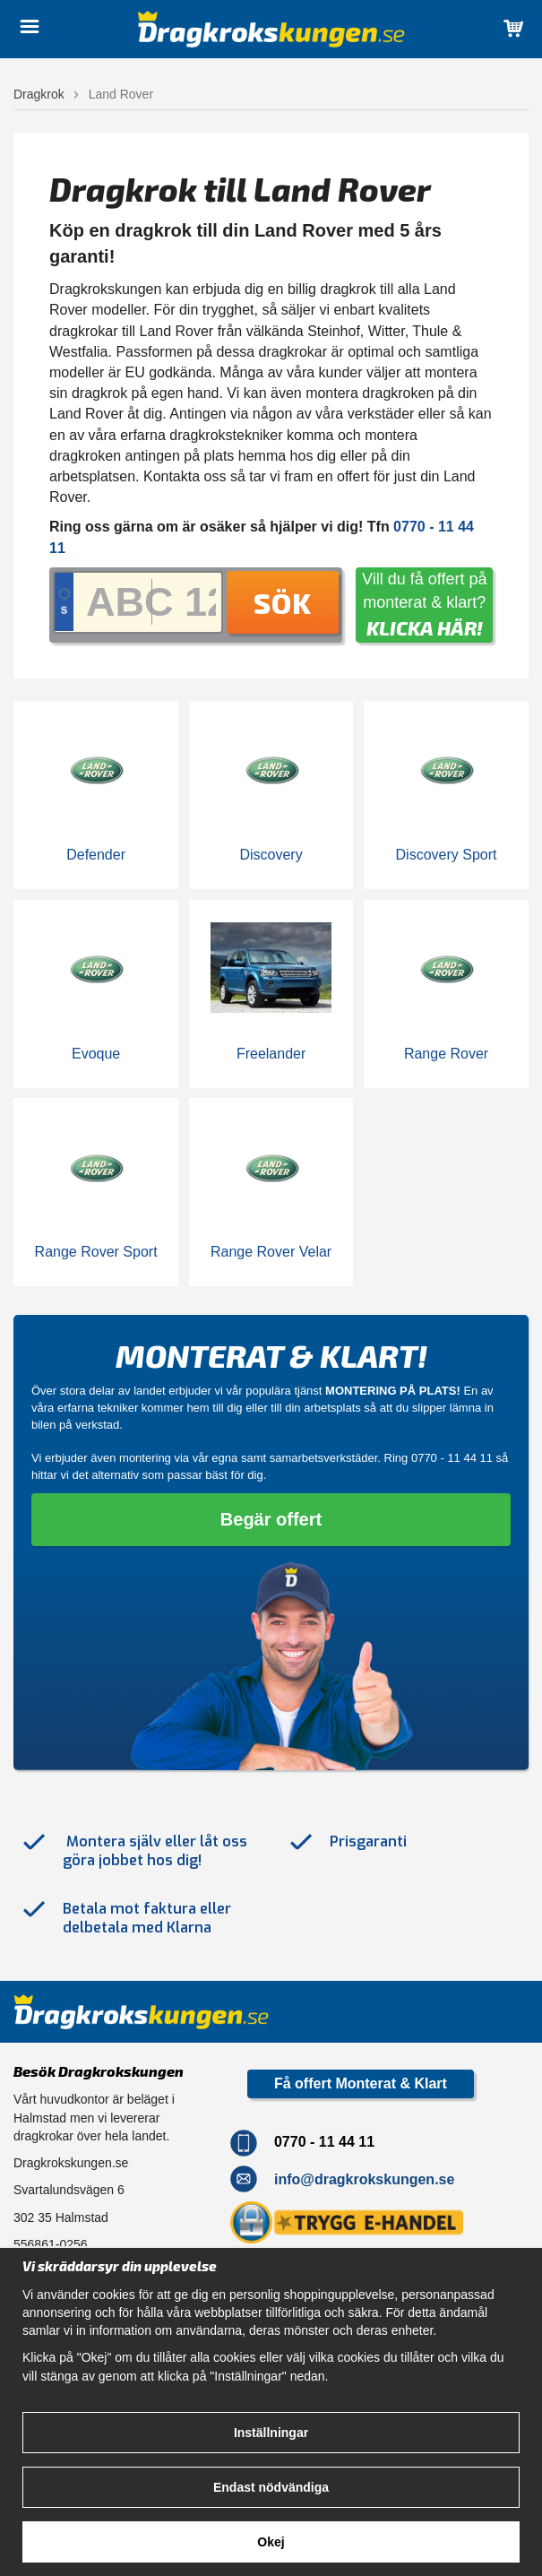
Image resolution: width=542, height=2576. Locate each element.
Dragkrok (39, 94)
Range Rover (446, 1053)
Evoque (96, 1053)
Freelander (271, 1053)
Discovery (270, 854)
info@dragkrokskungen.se (364, 2178)
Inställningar (271, 2432)
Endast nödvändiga (271, 2487)
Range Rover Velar (271, 1251)
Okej (270, 2542)
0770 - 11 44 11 (452, 1458)
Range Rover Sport (96, 1251)
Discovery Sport (446, 854)
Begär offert (271, 1519)
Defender (95, 854)
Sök (283, 602)
